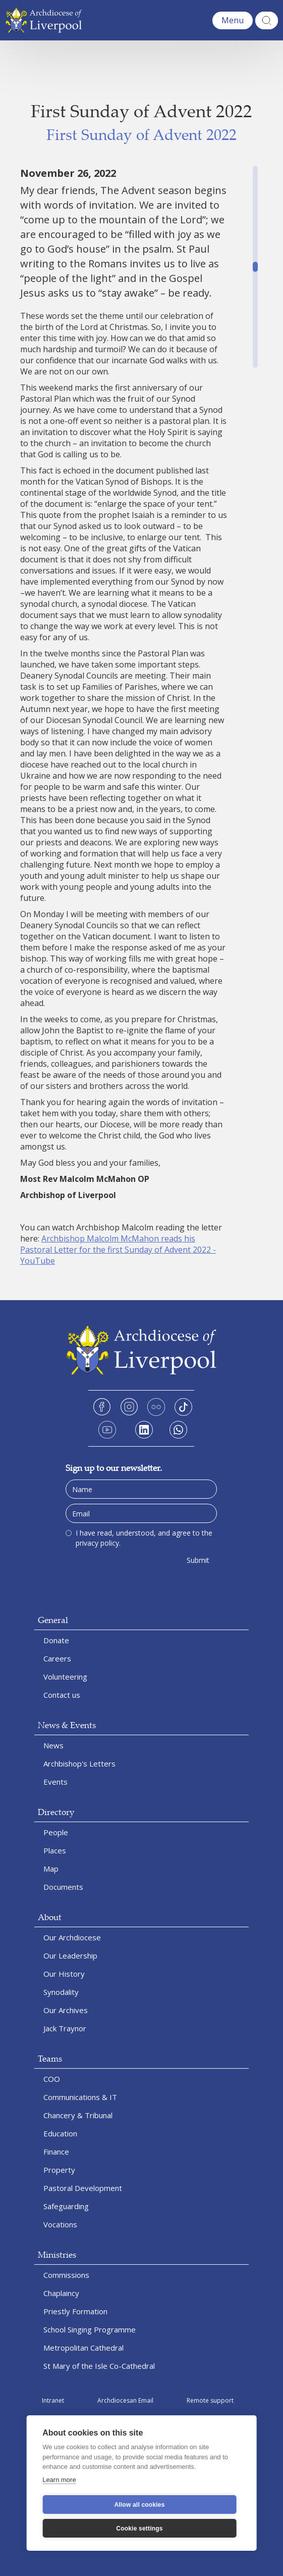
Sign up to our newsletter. (114, 1467)
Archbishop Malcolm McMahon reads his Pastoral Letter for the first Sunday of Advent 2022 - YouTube (118, 1249)
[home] (46, 20)
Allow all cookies (139, 2504)
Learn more (59, 2480)
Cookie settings (139, 2528)
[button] (232, 20)
